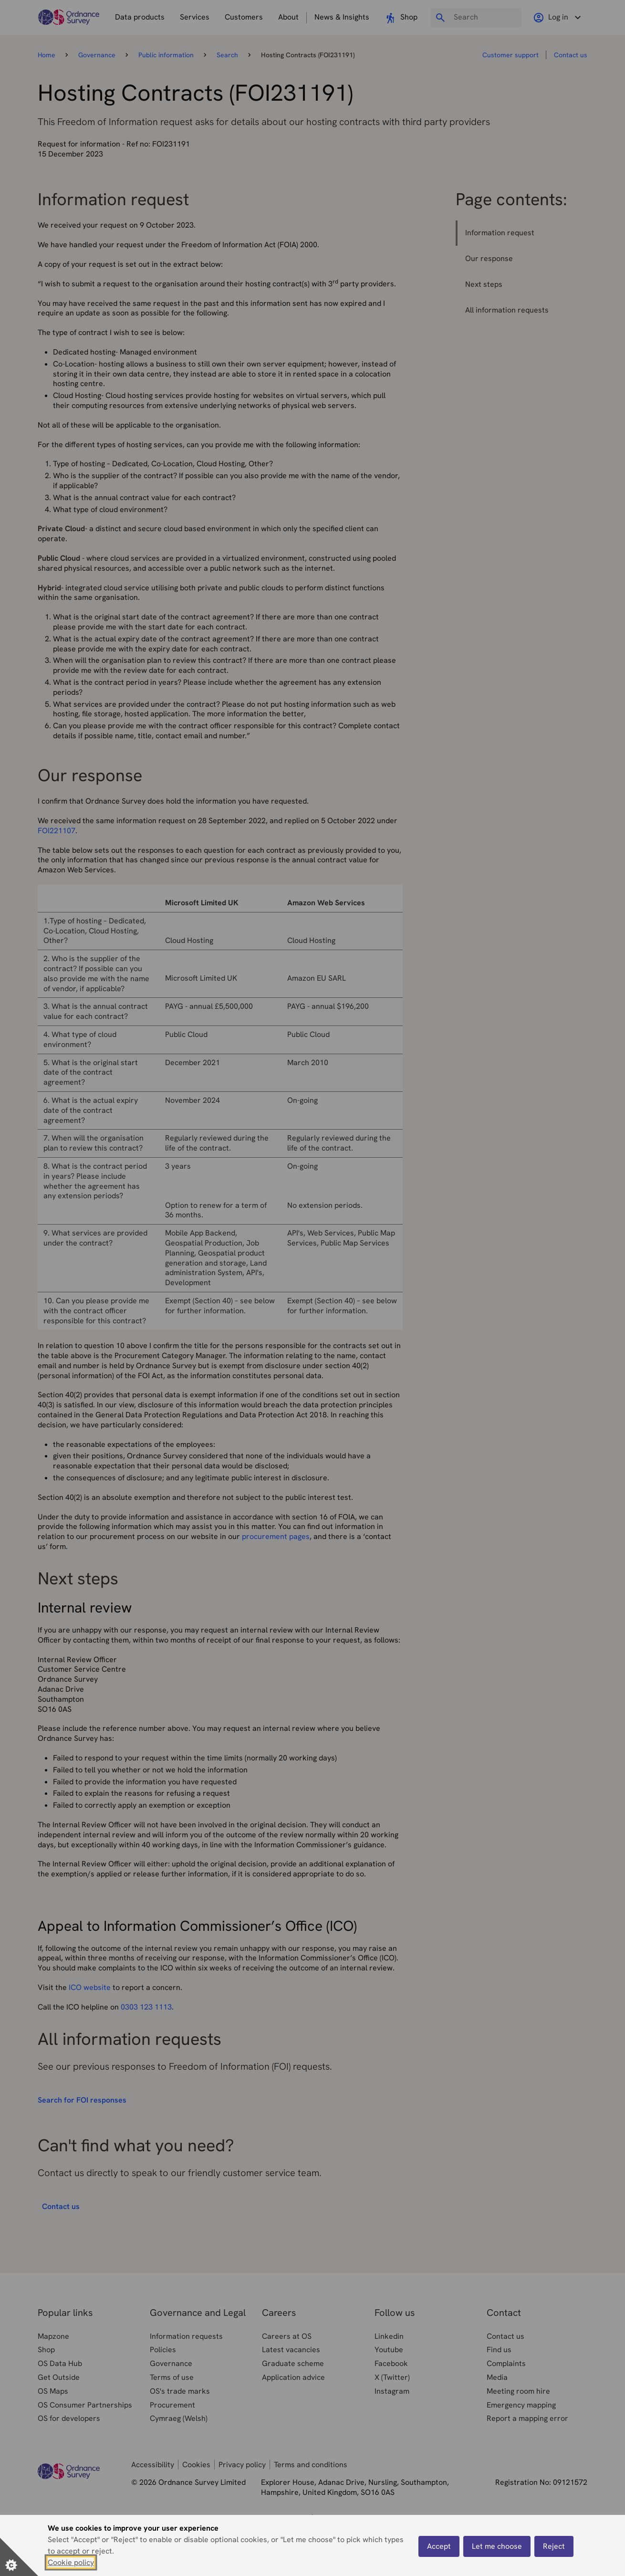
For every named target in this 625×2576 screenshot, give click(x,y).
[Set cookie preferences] (19, 2557)
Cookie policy (71, 2562)
